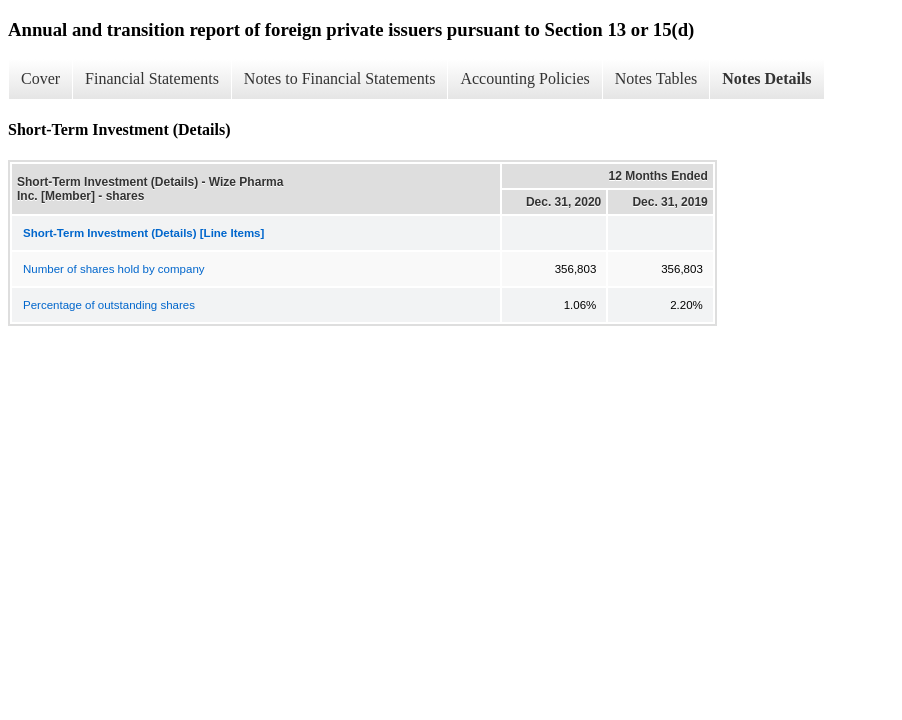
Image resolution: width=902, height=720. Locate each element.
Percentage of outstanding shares (109, 305)
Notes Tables (656, 78)
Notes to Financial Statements (340, 78)
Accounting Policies (524, 78)
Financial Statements (152, 78)
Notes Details (766, 78)
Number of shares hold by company (114, 269)
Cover (40, 78)
